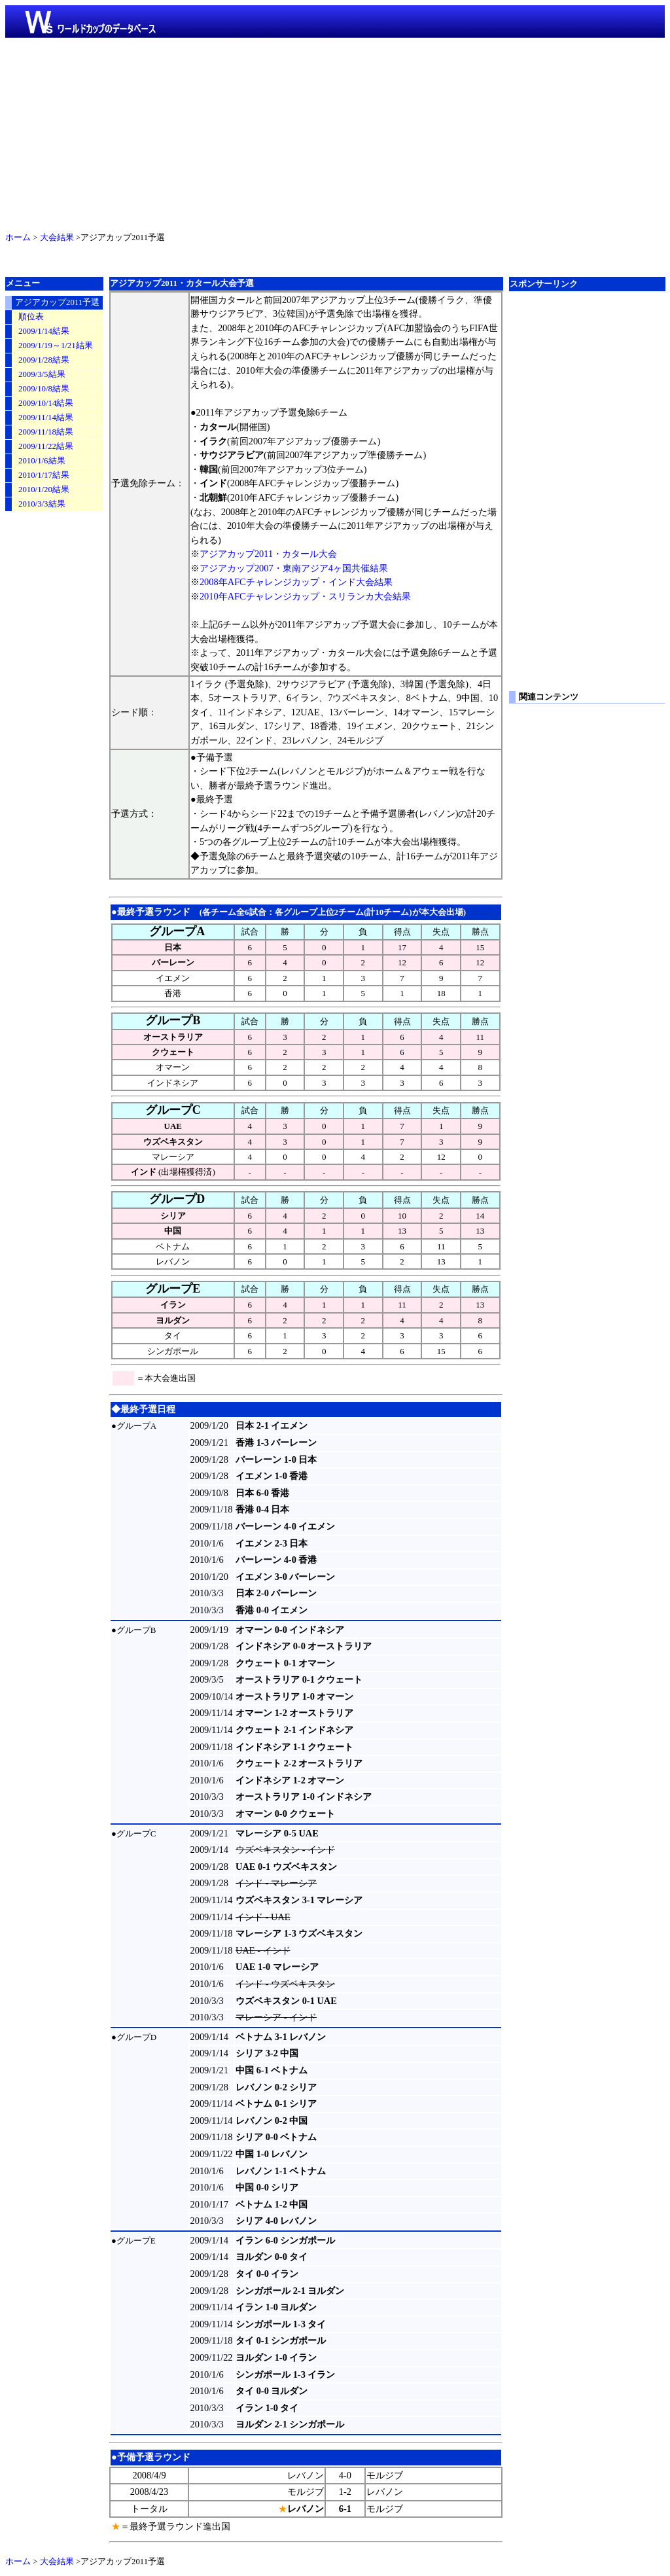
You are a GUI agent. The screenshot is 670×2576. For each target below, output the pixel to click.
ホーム (18, 237)
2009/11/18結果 (45, 432)
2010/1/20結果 (43, 489)
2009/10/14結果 (45, 403)
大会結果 (57, 237)
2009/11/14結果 (45, 417)
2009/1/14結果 (43, 331)
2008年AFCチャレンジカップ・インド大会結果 (296, 582)
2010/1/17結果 (43, 475)
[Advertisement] (335, 132)
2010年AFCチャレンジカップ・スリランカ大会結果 (305, 596)
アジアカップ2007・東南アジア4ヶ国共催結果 (294, 568)
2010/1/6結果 (41, 460)
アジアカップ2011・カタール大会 (268, 553)
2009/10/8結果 (43, 388)
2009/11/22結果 (45, 446)
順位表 (31, 316)
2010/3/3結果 (41, 504)
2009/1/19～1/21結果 (55, 345)
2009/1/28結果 (43, 360)
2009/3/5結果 (41, 374)
